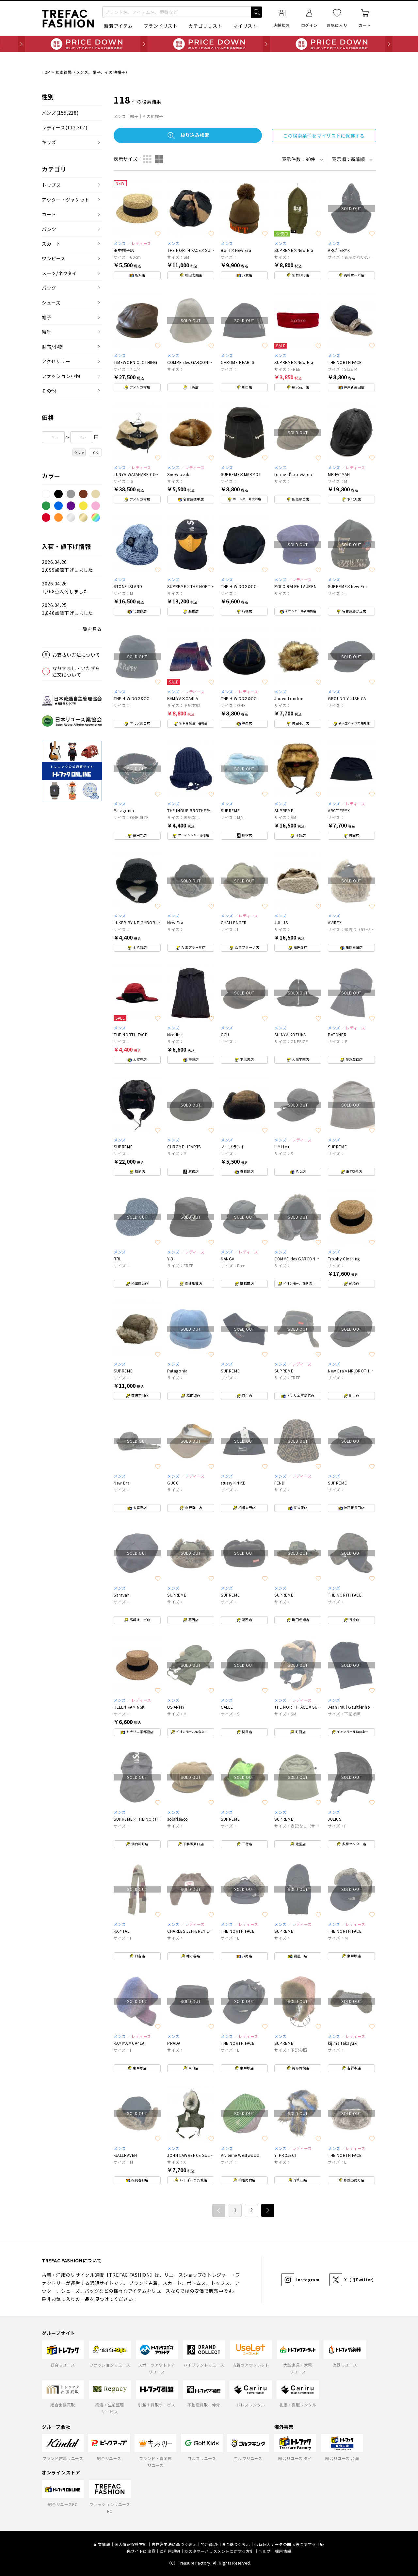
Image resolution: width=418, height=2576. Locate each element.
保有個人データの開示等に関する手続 (289, 2544)
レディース (65, 127)
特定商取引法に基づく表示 (225, 2544)
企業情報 (102, 2544)
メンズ (60, 113)
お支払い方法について (76, 654)
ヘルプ (264, 2551)
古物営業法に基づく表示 (174, 2544)
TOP (46, 72)
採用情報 (283, 2551)
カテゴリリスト (205, 26)
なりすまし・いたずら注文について (76, 671)
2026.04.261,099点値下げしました (67, 566)
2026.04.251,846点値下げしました (67, 609)
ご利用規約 (170, 2551)
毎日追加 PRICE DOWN (209, 44)
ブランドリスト (160, 26)
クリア (79, 452)
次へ (267, 2210)
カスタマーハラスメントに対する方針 (219, 2551)
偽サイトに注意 (141, 2551)
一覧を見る (90, 629)
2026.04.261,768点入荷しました (65, 587)
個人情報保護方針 (130, 2544)
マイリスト (245, 26)
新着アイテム (118, 26)
